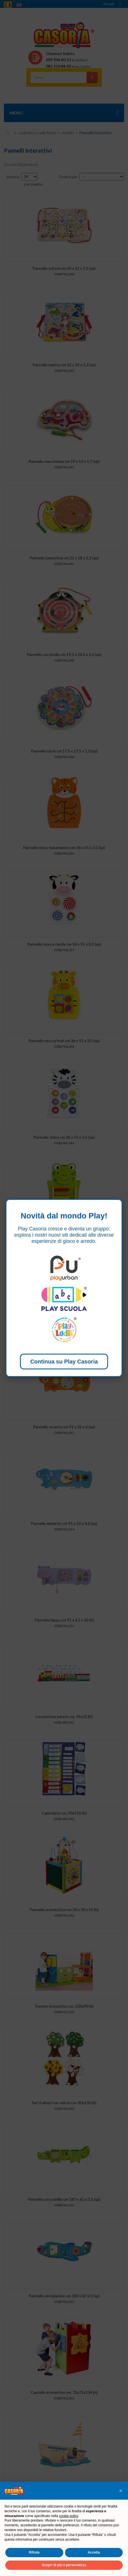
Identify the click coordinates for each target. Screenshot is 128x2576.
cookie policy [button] (68, 2516)
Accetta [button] (94, 2552)
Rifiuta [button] (34, 2552)
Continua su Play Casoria (64, 1361)
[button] (120, 2490)
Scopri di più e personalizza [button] (64, 2565)
